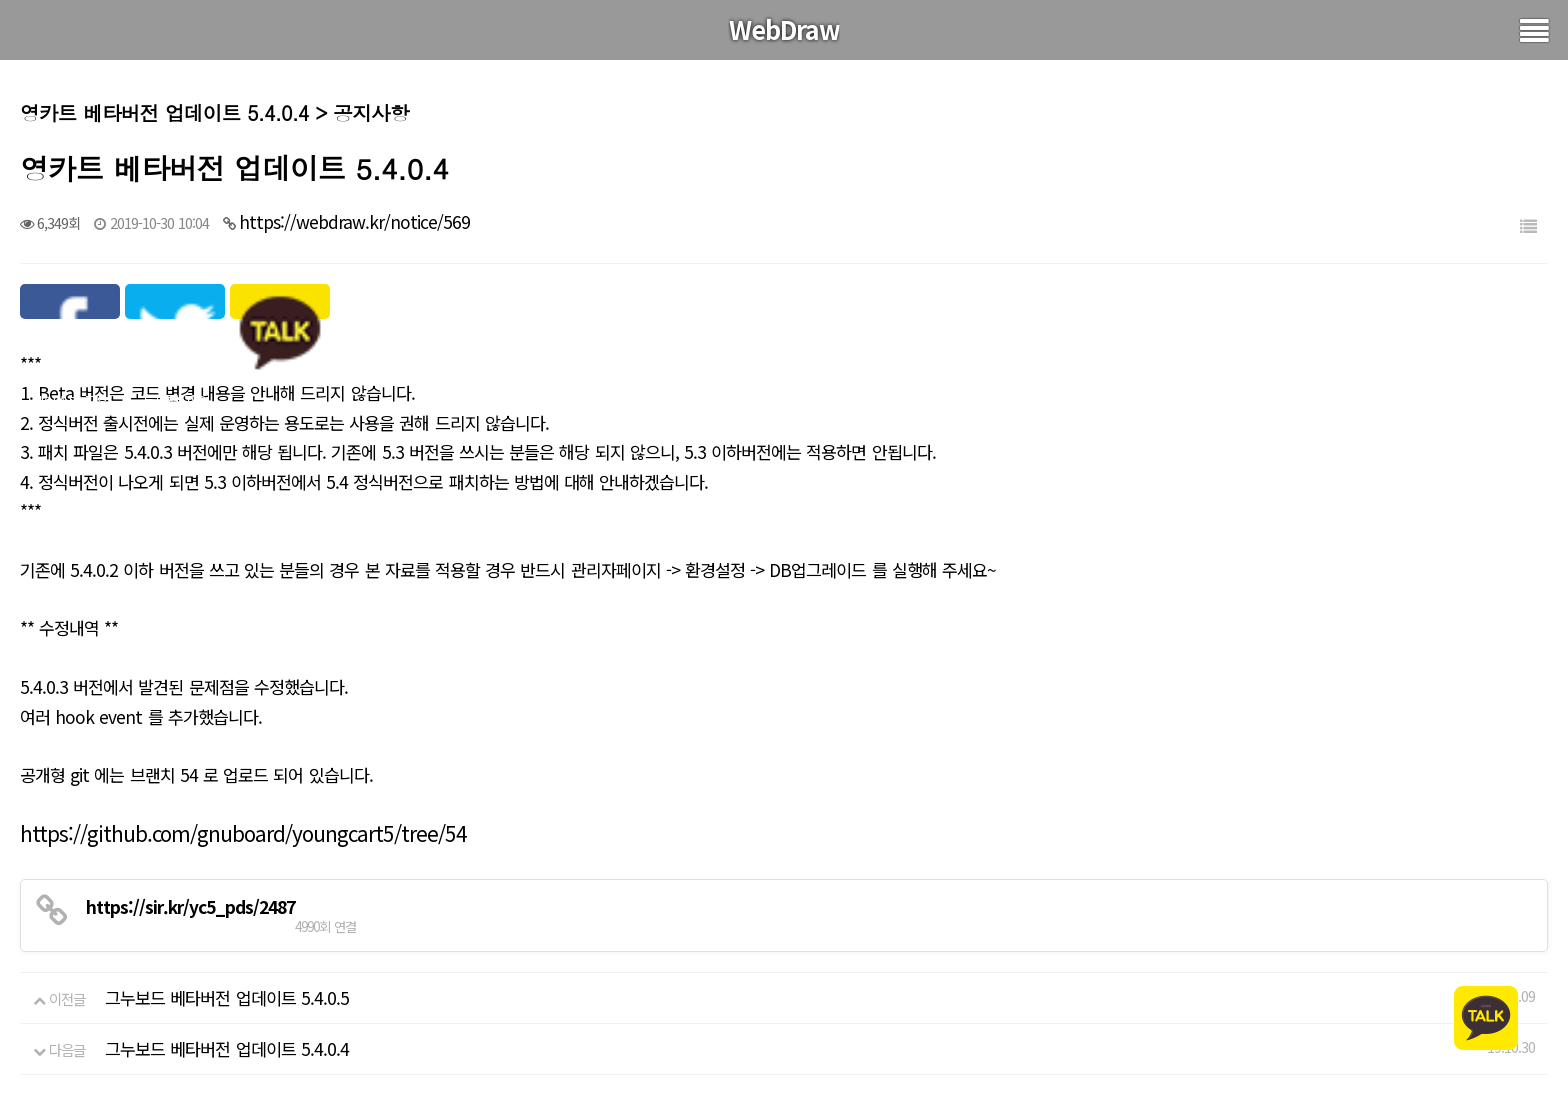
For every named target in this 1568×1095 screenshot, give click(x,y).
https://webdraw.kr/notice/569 (354, 221)
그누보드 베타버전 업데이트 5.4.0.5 (227, 997)
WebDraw (784, 29)
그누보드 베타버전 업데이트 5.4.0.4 (227, 1048)
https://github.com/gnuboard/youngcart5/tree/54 (243, 833)
